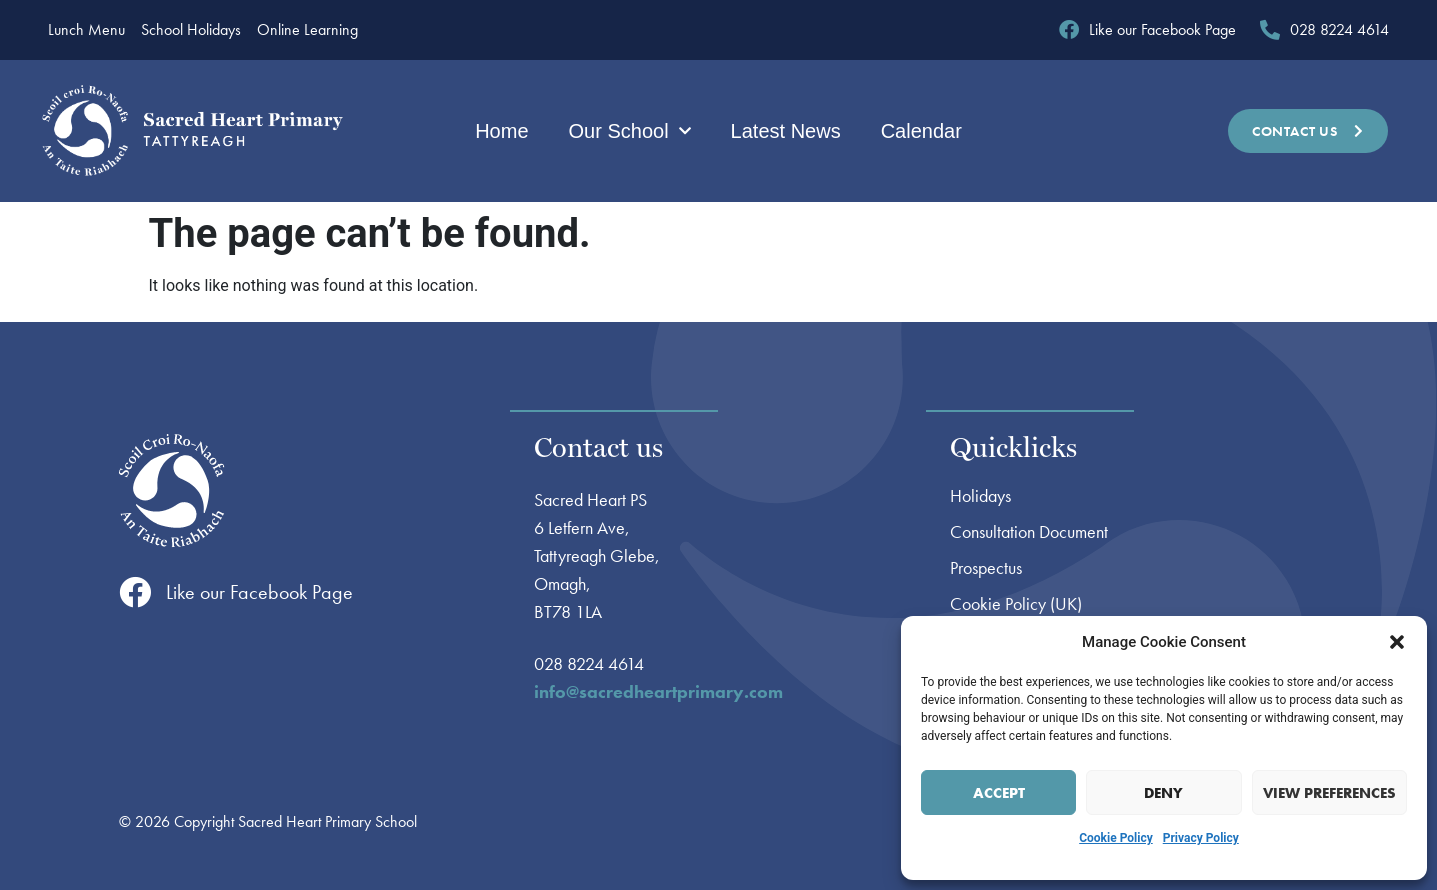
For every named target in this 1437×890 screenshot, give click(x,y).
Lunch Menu (86, 30)
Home (501, 131)
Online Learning (307, 30)
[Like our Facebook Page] (135, 592)
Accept (999, 793)
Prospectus (986, 568)
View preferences (1329, 793)
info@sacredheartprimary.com (658, 691)
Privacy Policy (1201, 838)
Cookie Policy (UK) (1016, 604)
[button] (1397, 642)
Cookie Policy (1116, 838)
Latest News (786, 131)
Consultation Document (1029, 532)
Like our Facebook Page (259, 592)
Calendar (921, 131)
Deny (1163, 793)
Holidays (980, 496)
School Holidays (191, 30)
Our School (630, 131)
